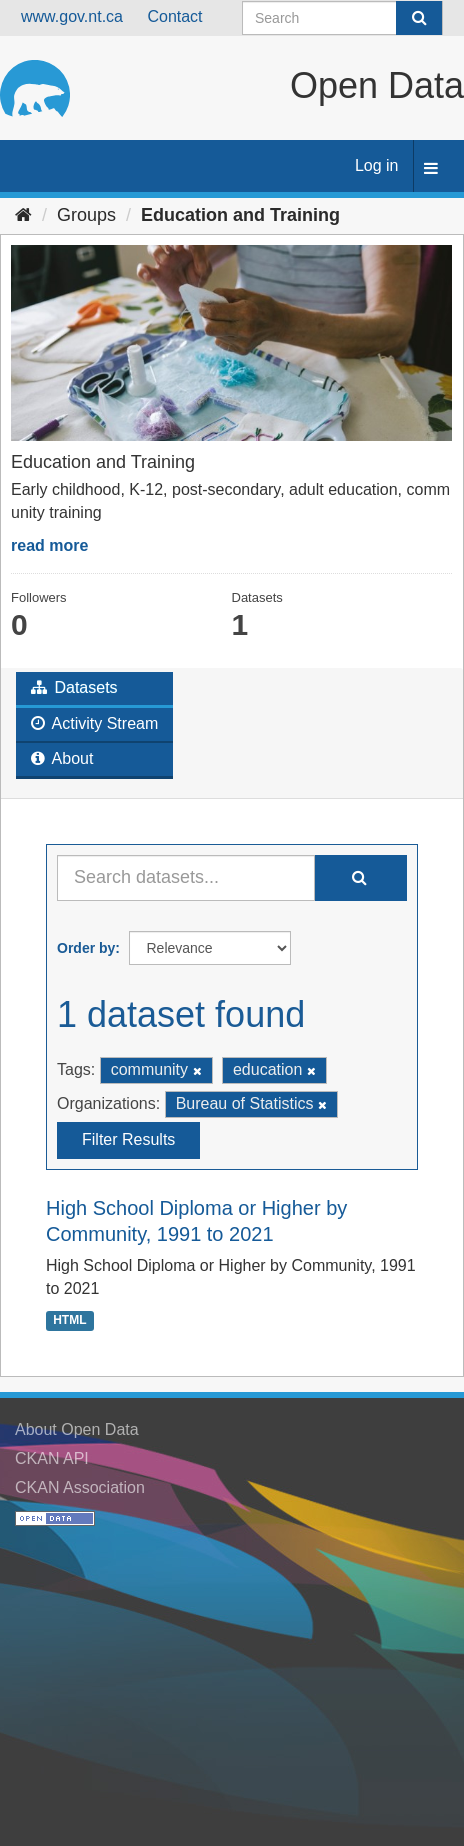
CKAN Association (80, 1487)
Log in (377, 165)
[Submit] (419, 18)
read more (49, 545)
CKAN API (52, 1458)
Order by (86, 948)
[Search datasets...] (186, 878)
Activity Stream (94, 723)
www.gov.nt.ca (72, 16)
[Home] (23, 215)
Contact (174, 16)
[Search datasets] (342, 18)
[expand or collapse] (431, 169)
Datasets (74, 687)
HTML (69, 1320)
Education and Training (240, 215)
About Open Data (77, 1429)
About (62, 758)
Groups (86, 215)
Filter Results (128, 1139)
